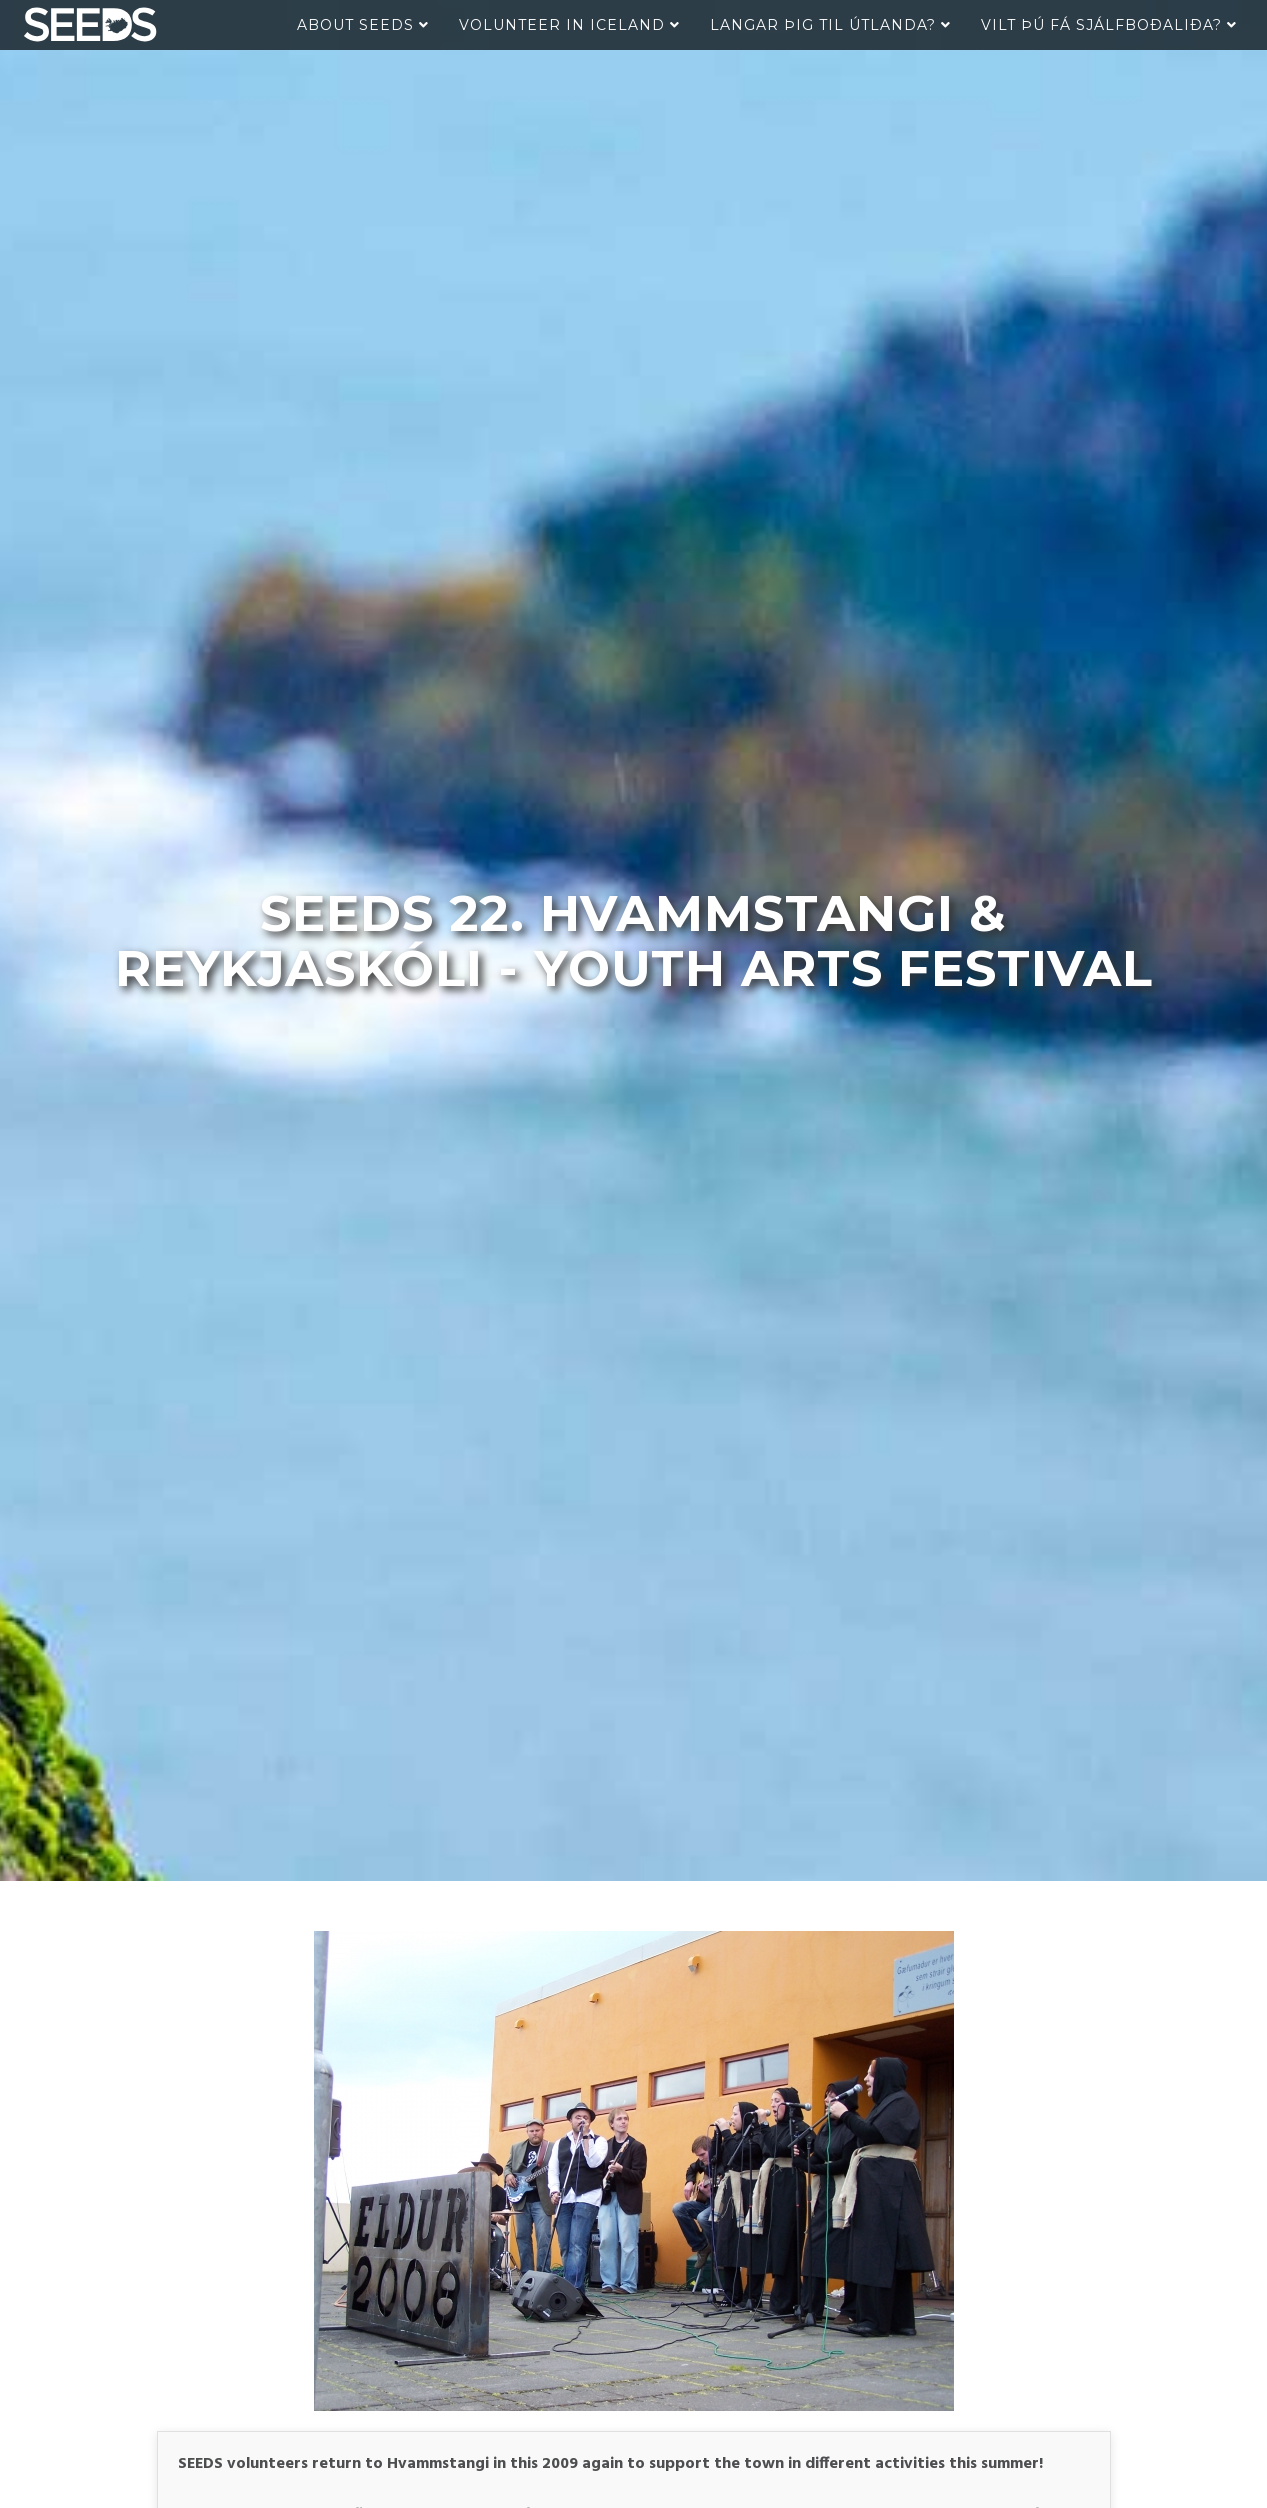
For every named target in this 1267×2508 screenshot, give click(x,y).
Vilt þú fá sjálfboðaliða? (1109, 25)
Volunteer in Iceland (569, 25)
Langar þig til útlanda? (830, 25)
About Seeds (363, 25)
